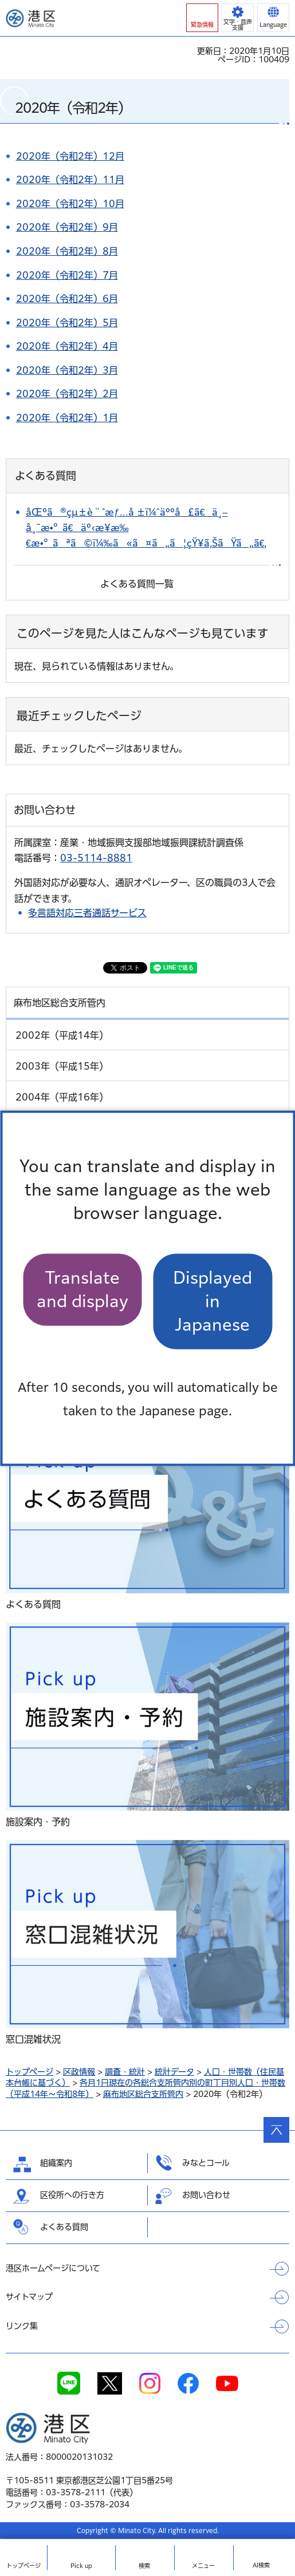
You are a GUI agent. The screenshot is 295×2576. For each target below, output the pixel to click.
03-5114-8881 (96, 857)
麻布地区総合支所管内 (143, 2094)
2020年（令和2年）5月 (67, 322)
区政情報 (79, 2072)
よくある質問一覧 (137, 583)
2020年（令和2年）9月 (67, 227)
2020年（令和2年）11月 (70, 179)
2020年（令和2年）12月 (70, 156)
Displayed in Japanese (212, 1301)
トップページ (29, 2072)
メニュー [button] (203, 2566)
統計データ (174, 2072)
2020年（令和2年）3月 (67, 370)
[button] (202, 17)
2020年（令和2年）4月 (67, 346)
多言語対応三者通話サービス (87, 912)
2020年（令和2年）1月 (67, 417)
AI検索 (261, 2565)
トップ (23, 2565)
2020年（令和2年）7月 (67, 275)
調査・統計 (125, 2072)
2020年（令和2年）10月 (70, 203)
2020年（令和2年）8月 (67, 251)
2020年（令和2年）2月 (67, 393)
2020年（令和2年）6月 (67, 298)
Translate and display (82, 1289)
